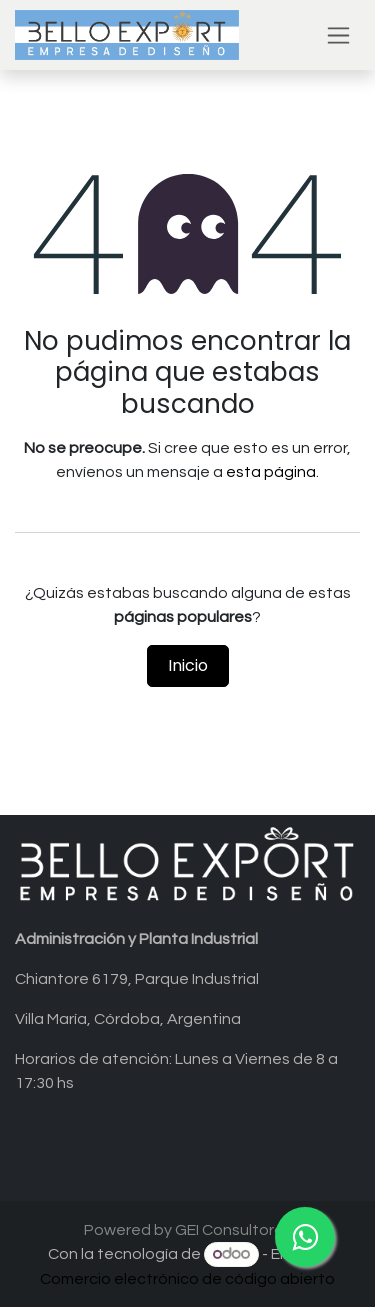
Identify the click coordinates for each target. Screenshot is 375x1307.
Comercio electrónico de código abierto (187, 1279)
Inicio (188, 665)
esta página (271, 472)
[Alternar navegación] (338, 35)
